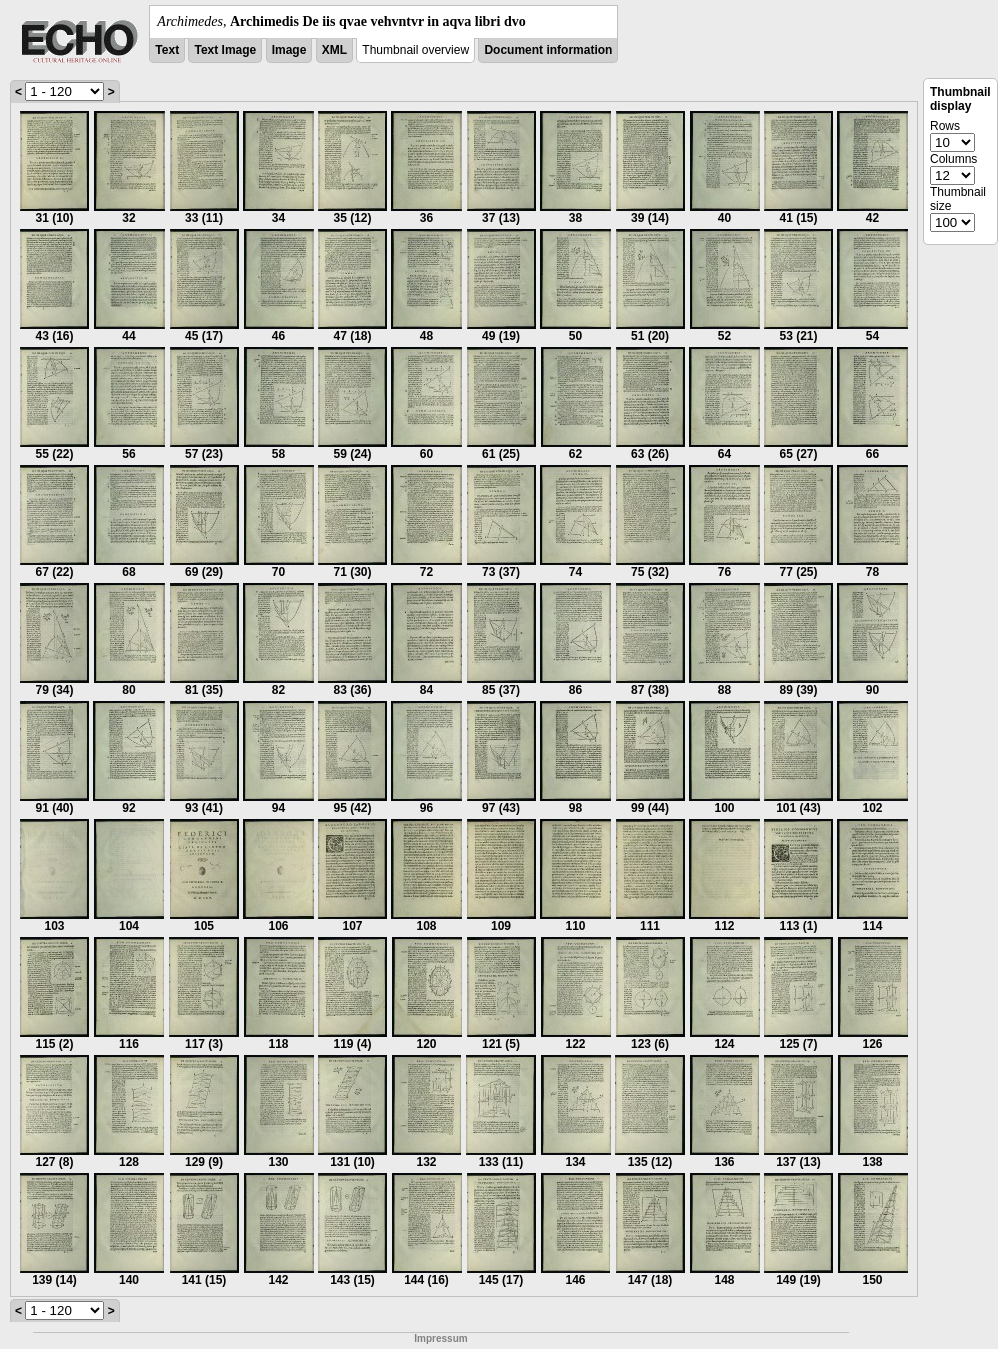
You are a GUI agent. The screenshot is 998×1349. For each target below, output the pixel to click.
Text (167, 50)
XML (334, 50)
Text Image (225, 50)
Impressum (440, 1338)
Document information (548, 50)
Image (289, 50)
